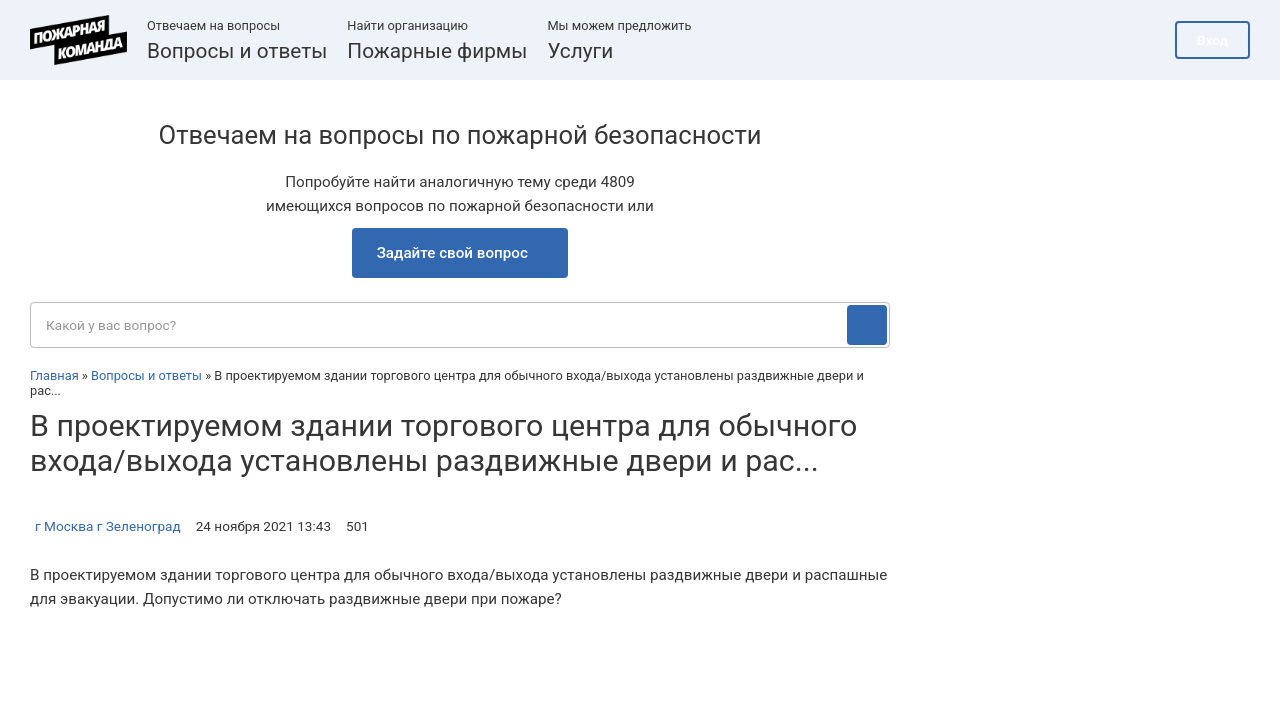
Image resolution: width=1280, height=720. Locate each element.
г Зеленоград (139, 526)
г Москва (64, 526)
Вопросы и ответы (237, 51)
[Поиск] (867, 325)
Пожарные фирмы (437, 51)
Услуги (580, 51)
